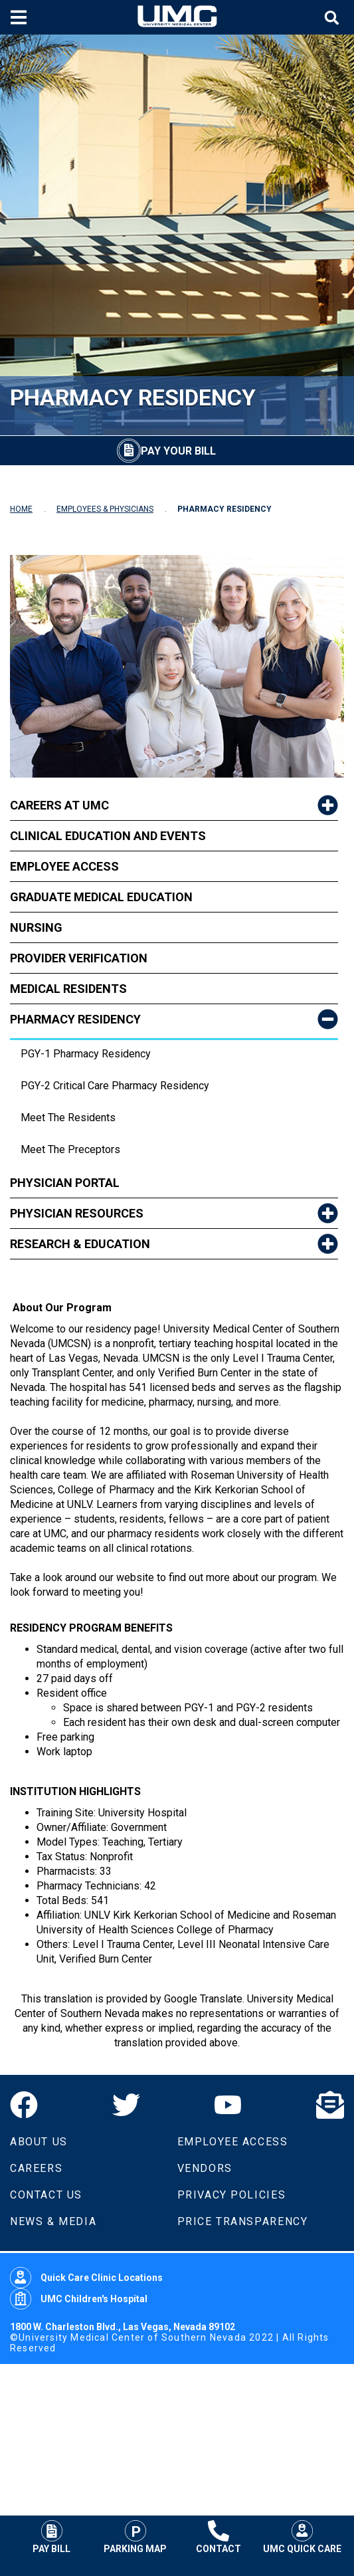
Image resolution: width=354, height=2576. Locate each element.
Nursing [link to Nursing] (36, 927)
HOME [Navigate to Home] (21, 509)
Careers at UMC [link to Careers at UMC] (59, 805)
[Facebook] (24, 2105)
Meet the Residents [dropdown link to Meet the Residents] (68, 1117)
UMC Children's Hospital (78, 2298)
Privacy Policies (231, 2195)
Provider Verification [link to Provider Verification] (78, 958)
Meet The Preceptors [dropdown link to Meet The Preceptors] (70, 1149)
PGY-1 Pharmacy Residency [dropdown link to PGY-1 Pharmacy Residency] (86, 1053)
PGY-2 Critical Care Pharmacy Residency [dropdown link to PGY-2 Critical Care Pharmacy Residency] (115, 1085)
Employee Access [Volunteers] (232, 2141)
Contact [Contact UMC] (218, 2536)
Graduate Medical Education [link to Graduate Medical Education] (101, 897)
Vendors (204, 2168)
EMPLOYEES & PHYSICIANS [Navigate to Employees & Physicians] (104, 509)
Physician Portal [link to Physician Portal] (65, 1183)
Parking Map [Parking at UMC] (135, 2536)
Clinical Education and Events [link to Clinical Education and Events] (108, 836)
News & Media (53, 2221)
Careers (36, 2168)
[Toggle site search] (333, 17)
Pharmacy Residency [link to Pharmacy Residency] (75, 1019)
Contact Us (46, 2195)
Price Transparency (242, 2221)
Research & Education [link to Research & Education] (80, 1244)
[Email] (330, 2105)
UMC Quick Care (302, 2536)
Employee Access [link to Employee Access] (64, 866)
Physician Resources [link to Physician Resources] (76, 1213)
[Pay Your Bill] (166, 451)
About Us (39, 2141)
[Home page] (177, 17)
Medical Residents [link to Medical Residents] (68, 989)
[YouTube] (228, 2105)
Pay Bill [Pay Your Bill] (51, 2536)
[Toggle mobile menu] (20, 17)
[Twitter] (126, 2105)
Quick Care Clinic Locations (86, 2277)
